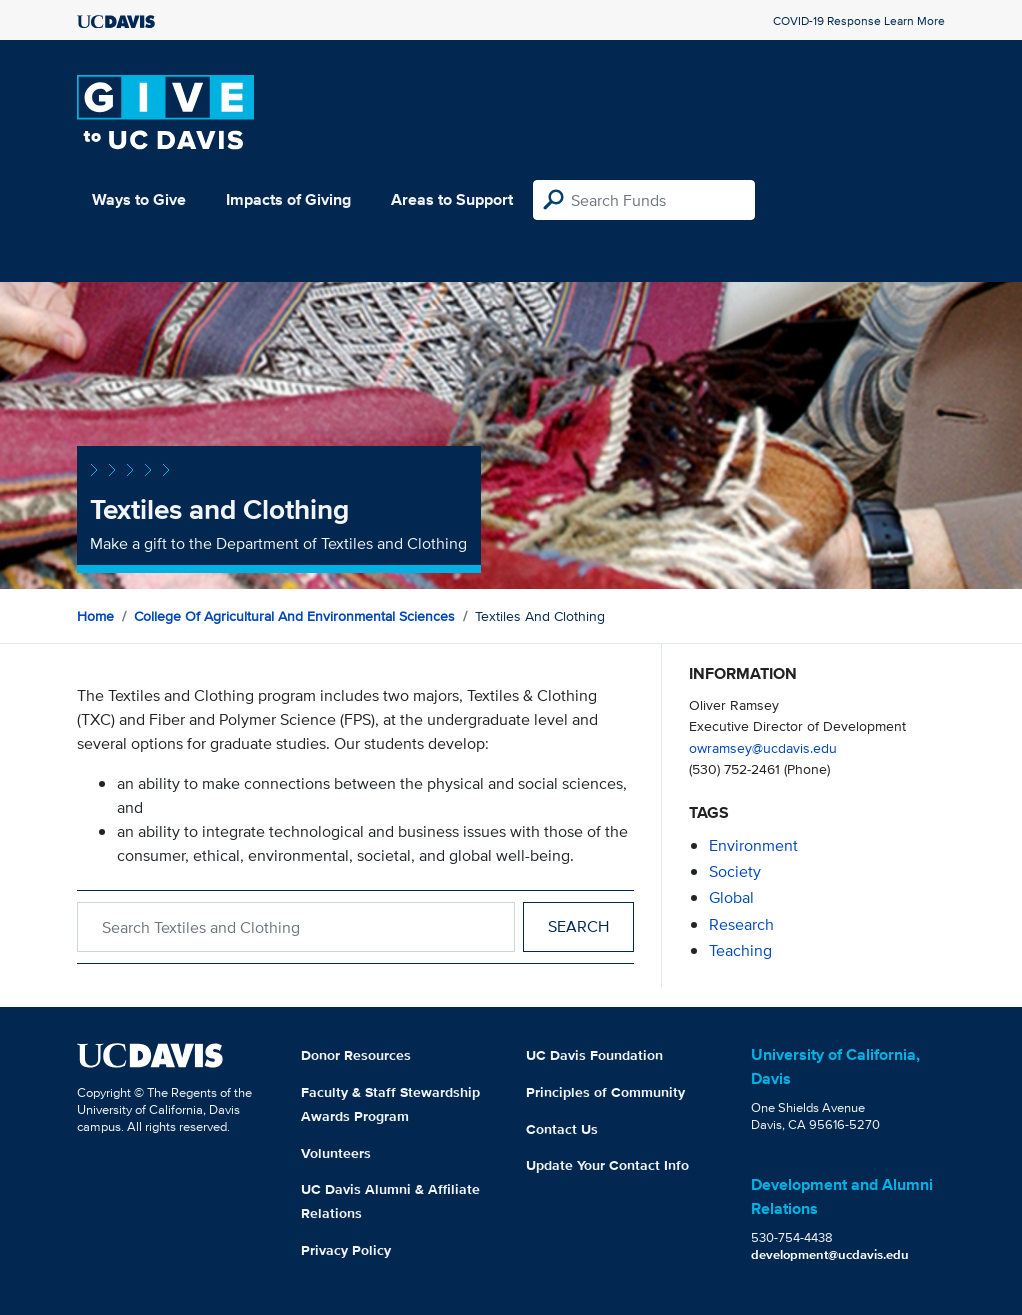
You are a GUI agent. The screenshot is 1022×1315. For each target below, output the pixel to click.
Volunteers (336, 1153)
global (731, 897)
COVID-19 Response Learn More (859, 20)
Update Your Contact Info (607, 1165)
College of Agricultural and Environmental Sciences (294, 616)
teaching (740, 950)
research (741, 924)
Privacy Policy (346, 1250)
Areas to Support (452, 199)
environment (753, 845)
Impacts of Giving (288, 199)
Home (95, 616)
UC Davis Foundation (594, 1055)
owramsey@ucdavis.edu (763, 747)
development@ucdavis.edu (830, 1254)
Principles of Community (605, 1092)
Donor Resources (356, 1055)
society (735, 871)
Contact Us (562, 1129)
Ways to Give (139, 199)
